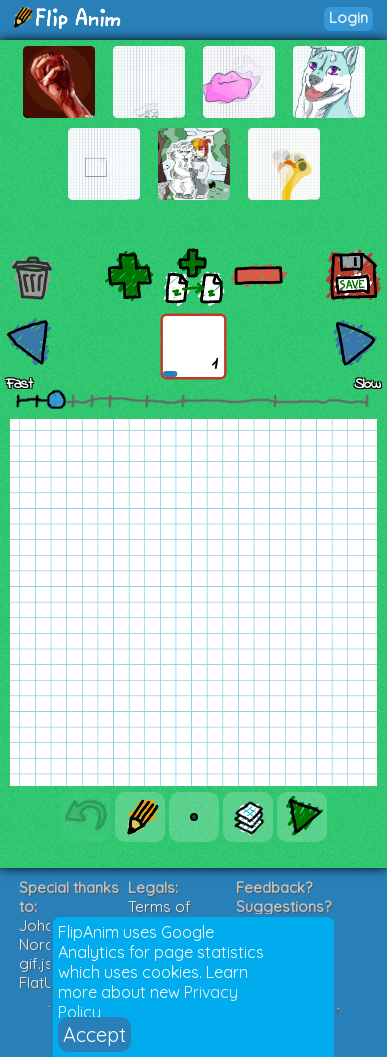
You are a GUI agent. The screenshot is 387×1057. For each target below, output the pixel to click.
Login (348, 17)
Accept (94, 1034)
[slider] (56, 399)
